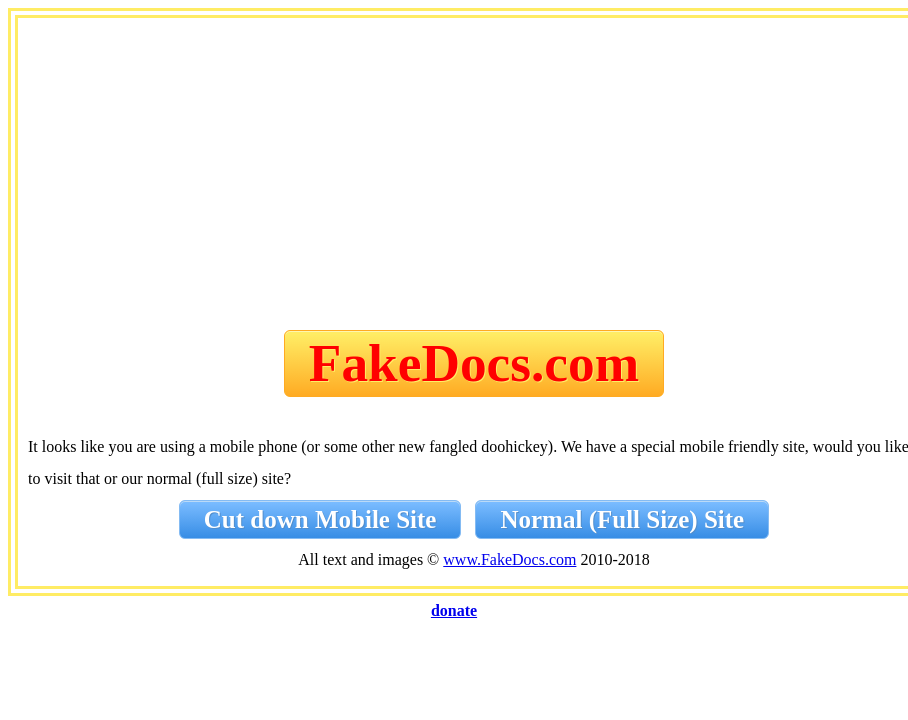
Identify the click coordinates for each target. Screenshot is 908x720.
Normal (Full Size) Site (622, 519)
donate (454, 610)
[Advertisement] (474, 178)
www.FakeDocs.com (509, 559)
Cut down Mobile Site (320, 519)
